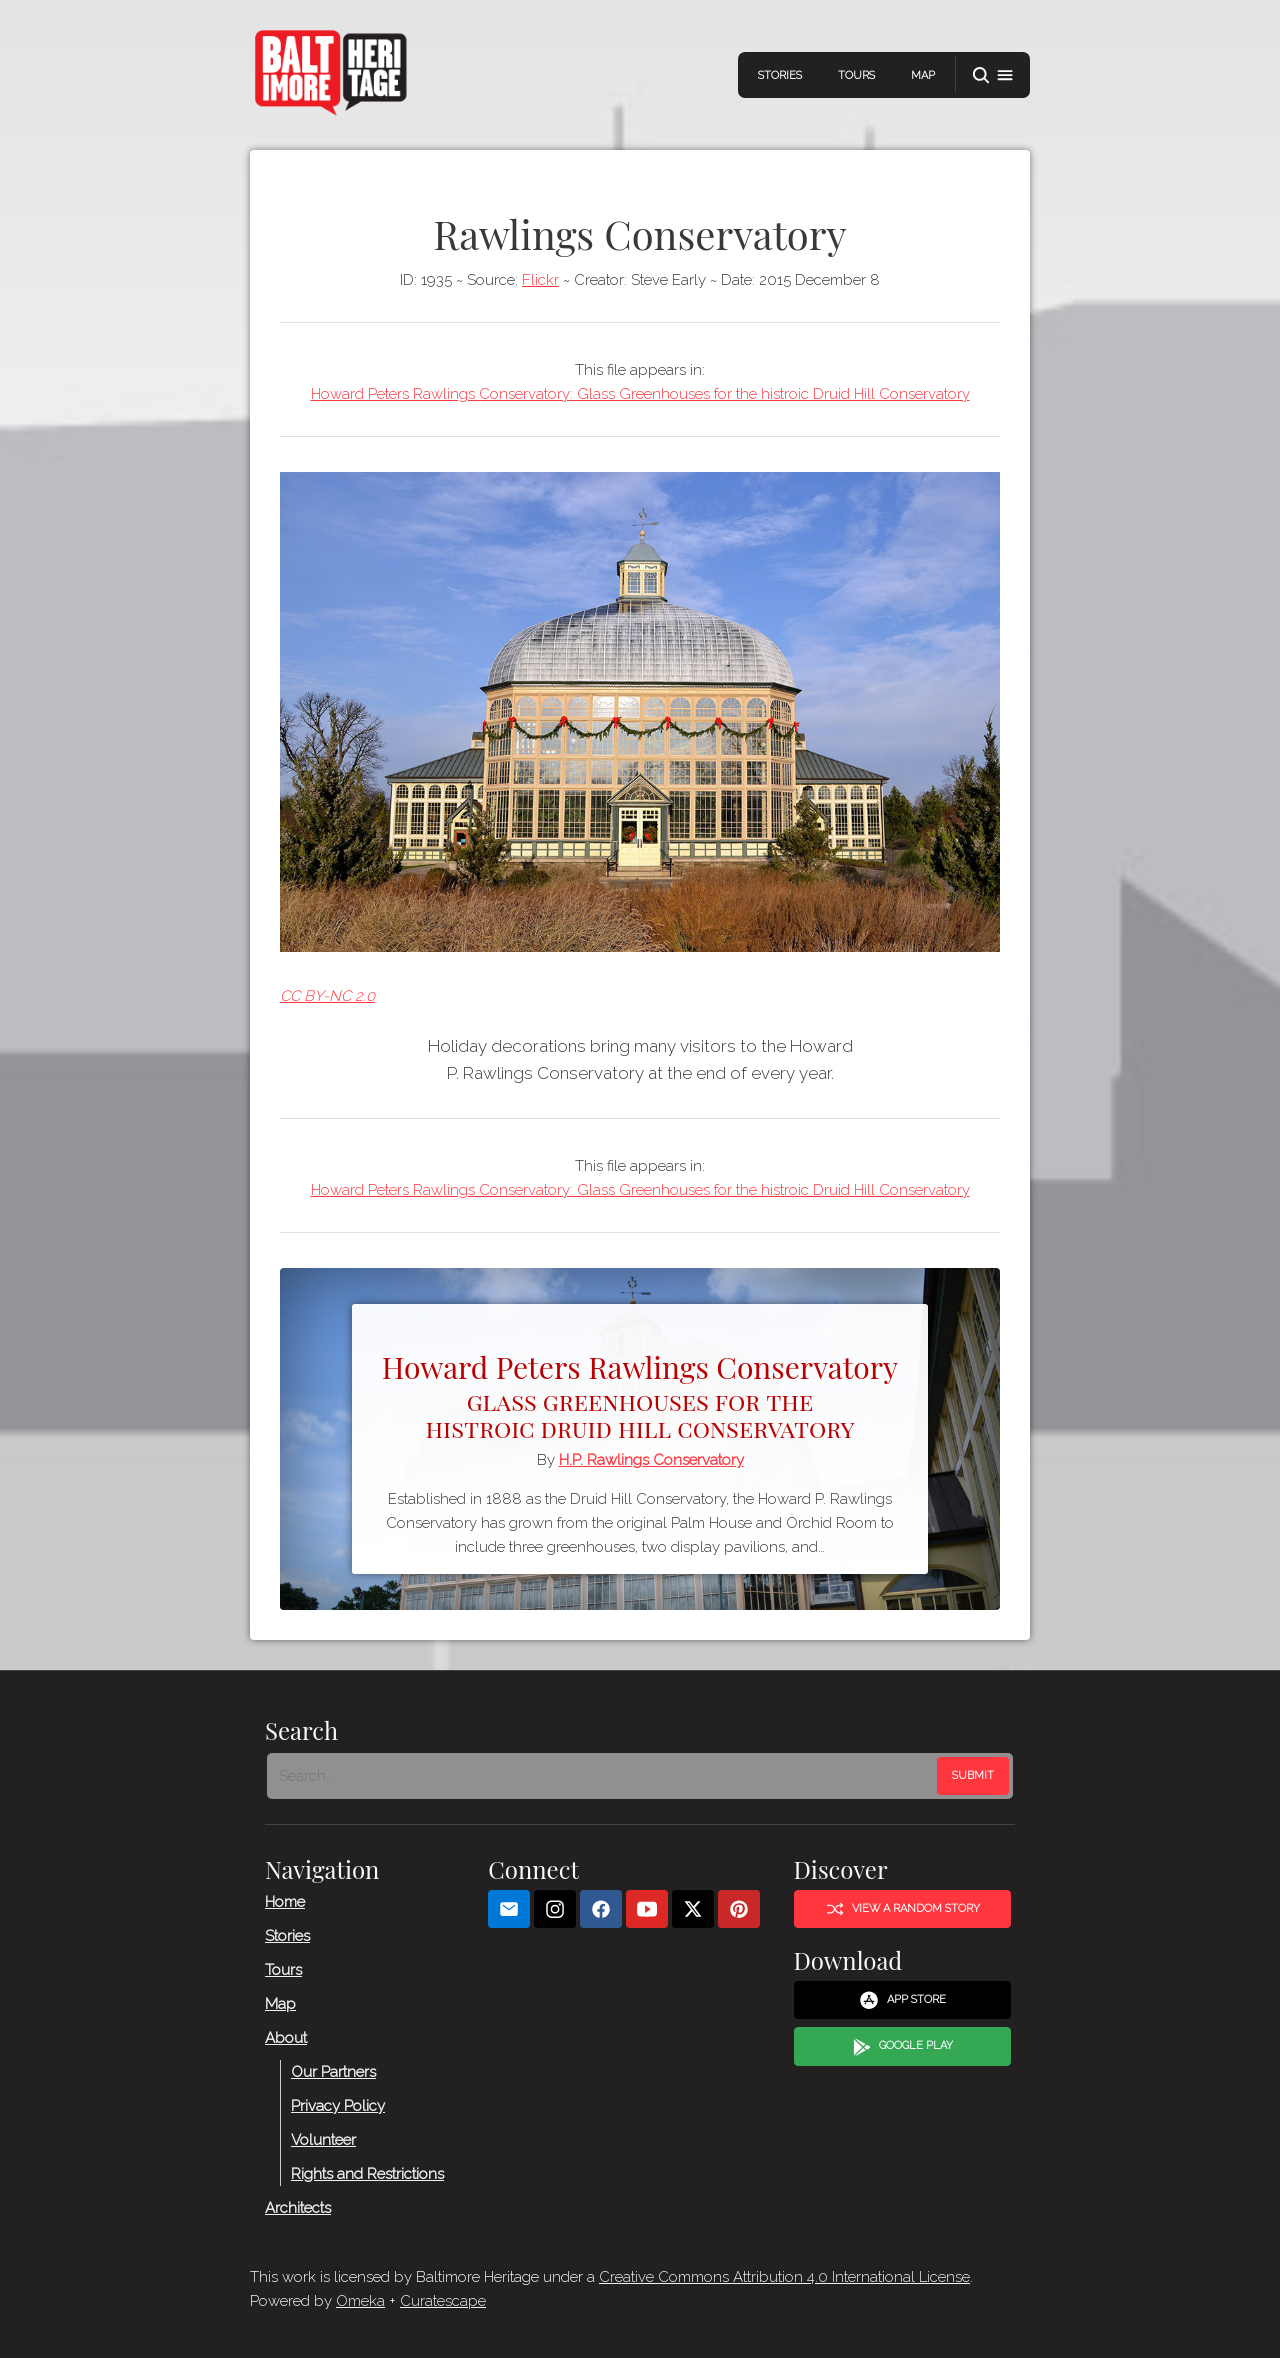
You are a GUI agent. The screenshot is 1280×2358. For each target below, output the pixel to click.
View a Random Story (903, 1909)
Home (285, 1902)
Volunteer (323, 2140)
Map (923, 75)
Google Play (903, 2047)
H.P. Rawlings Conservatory (651, 1460)
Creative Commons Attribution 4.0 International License (784, 2277)
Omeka (360, 2301)
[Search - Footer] (604, 1776)
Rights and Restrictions (367, 2174)
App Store (902, 2001)
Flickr (540, 280)
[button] (993, 75)
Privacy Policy (338, 2106)
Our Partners (333, 2072)
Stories (780, 75)
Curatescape (443, 2301)
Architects (298, 2208)
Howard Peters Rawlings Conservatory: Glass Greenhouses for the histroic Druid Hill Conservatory (640, 394)
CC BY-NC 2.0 (327, 996)
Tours (856, 75)
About (286, 2038)
